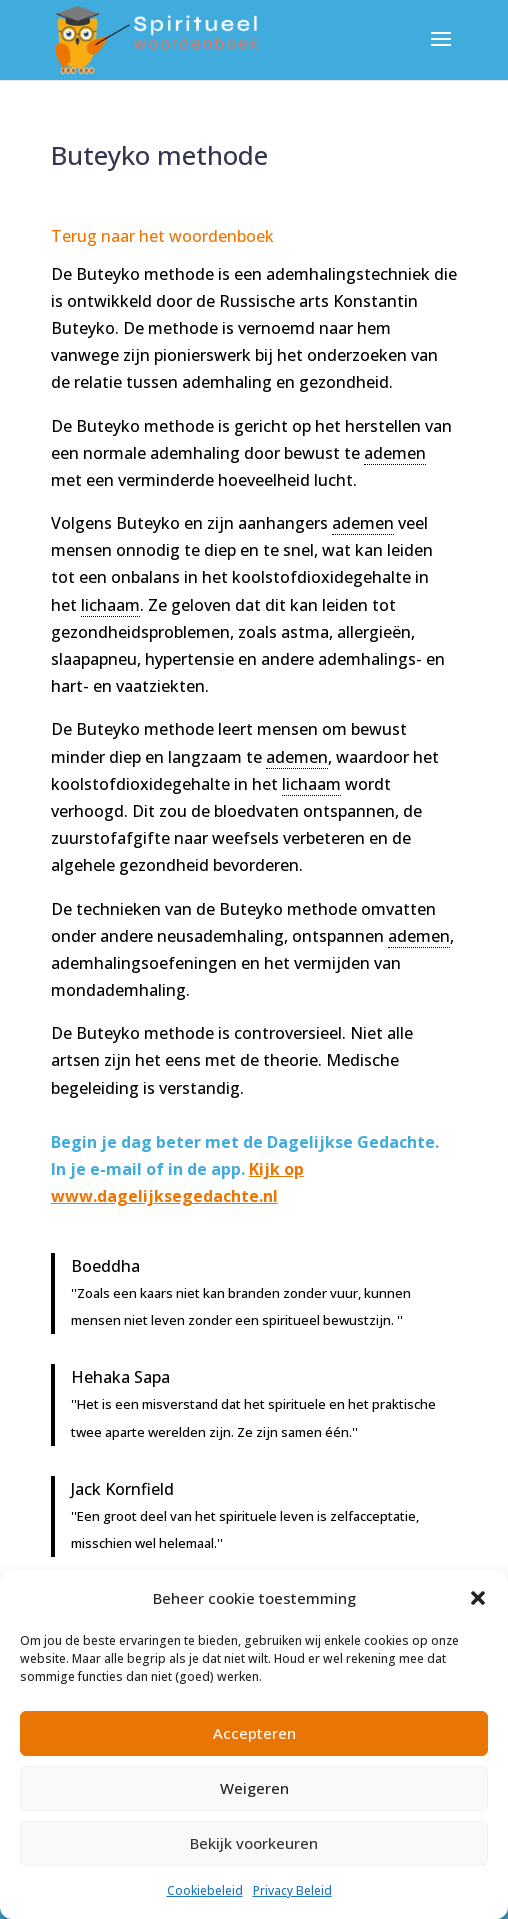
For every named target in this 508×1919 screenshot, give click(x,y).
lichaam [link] (110, 605)
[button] (478, 1598)
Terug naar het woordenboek (162, 236)
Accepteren (254, 1733)
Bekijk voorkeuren (254, 1843)
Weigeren (254, 1788)
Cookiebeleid (205, 1890)
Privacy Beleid (292, 1890)
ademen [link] (395, 453)
